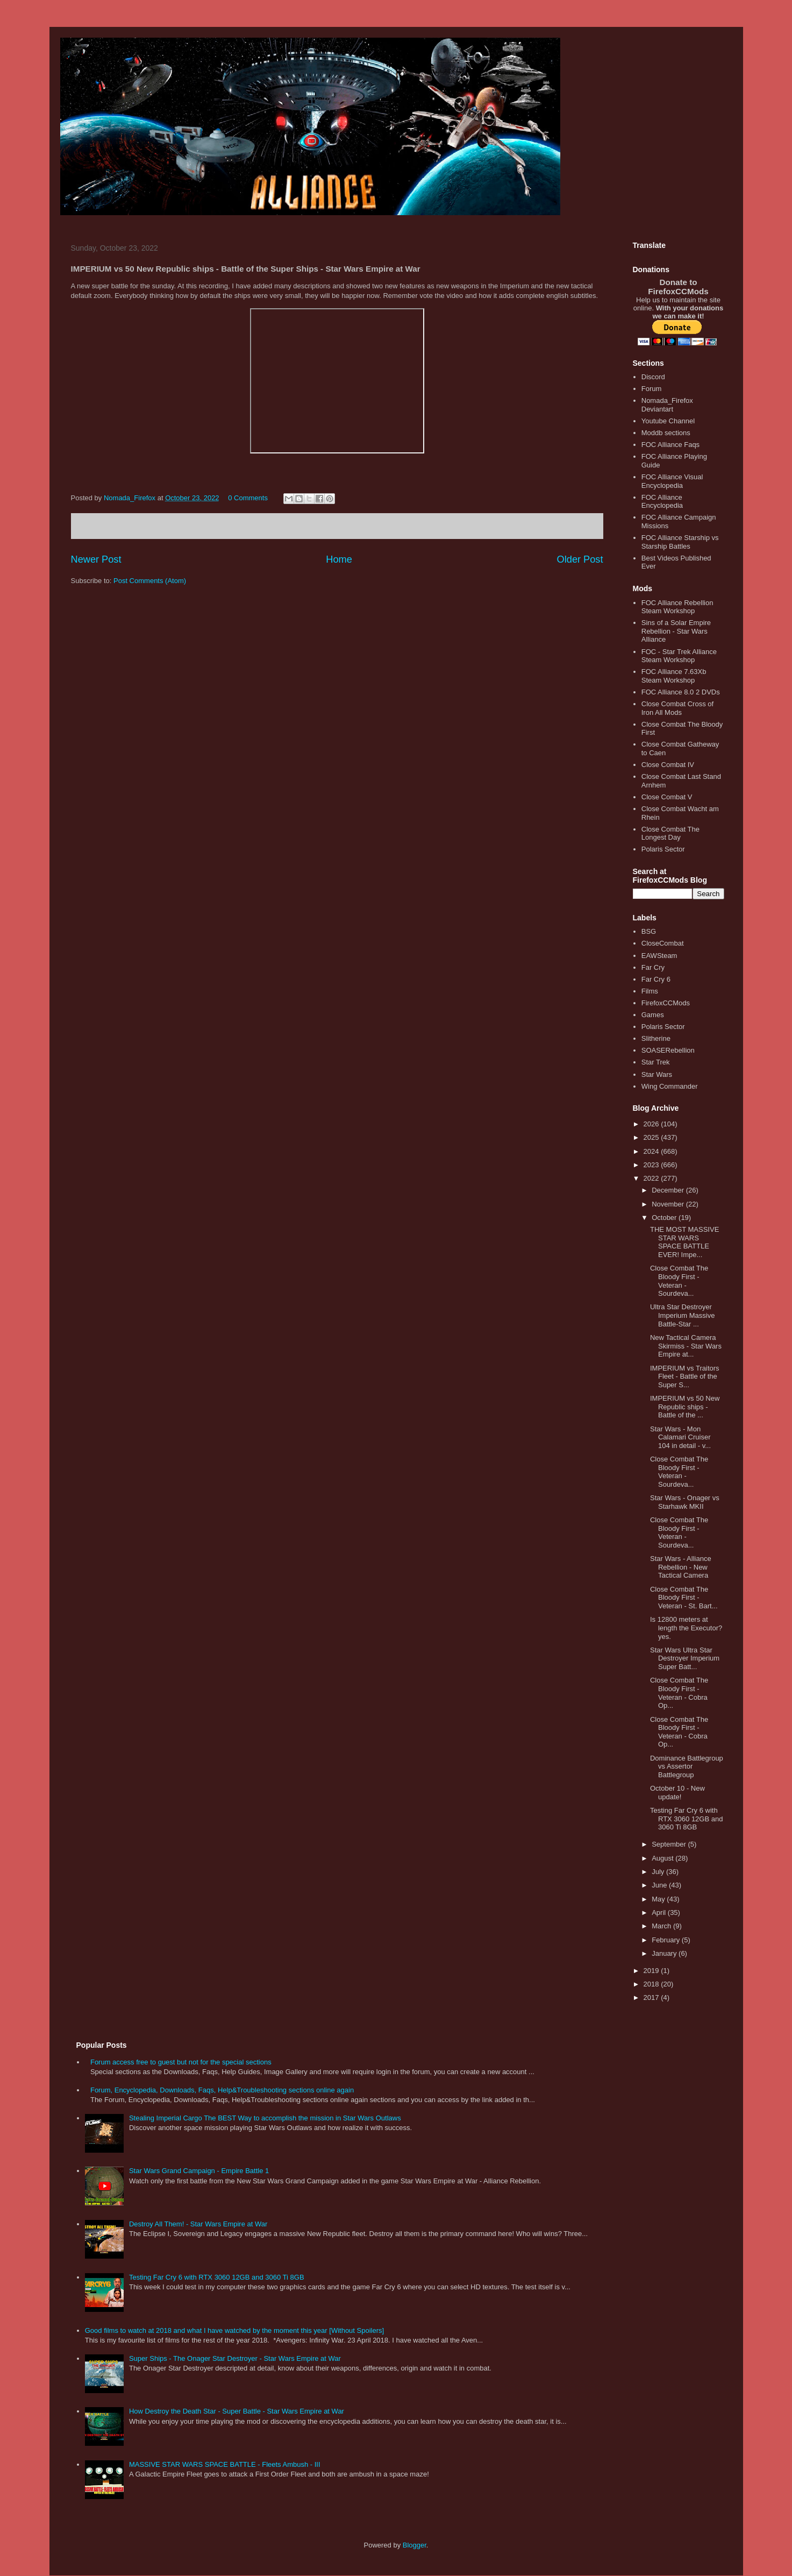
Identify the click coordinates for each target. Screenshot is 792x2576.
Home (339, 559)
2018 (652, 1984)
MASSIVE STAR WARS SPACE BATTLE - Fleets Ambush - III (224, 2464)
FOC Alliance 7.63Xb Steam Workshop (674, 676)
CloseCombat (662, 943)
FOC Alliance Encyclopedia (662, 501)
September (670, 1844)
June (660, 1885)
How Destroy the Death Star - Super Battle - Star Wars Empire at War (236, 2411)
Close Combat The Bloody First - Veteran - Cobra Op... (679, 1692)
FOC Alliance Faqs (670, 445)
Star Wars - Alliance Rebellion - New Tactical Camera (680, 1567)
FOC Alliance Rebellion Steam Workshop (677, 607)
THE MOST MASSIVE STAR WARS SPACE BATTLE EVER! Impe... (684, 1242)
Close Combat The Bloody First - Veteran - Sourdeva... (679, 1280)
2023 (652, 1165)
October (665, 1218)
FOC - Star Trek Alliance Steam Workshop (679, 656)
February (667, 1940)
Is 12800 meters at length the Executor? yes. (686, 1627)
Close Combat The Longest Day (670, 833)
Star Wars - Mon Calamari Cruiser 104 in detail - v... (680, 1437)
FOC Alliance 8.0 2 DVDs (680, 692)
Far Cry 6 (655, 979)
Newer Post (96, 559)
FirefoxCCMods (665, 1003)
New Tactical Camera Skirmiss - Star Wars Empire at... (686, 1345)
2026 (652, 1124)
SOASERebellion (668, 1050)
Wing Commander (669, 1086)
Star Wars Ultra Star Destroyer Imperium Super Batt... (684, 1658)
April (660, 1912)
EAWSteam (659, 956)
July (659, 1872)
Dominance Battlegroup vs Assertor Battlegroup (686, 1766)
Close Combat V (667, 797)
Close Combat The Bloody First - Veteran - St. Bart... (684, 1597)
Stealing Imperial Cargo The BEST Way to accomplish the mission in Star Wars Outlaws (265, 2118)
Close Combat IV (667, 765)
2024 (652, 1151)
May (659, 1899)
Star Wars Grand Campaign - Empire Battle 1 (199, 2171)
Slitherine (655, 1038)
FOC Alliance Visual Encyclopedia (672, 481)
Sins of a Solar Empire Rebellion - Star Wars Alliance (676, 631)
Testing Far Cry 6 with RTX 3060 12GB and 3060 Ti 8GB (686, 1818)
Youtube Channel (668, 421)
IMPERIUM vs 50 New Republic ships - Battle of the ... (684, 1406)
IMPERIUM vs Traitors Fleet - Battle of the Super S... (684, 1376)
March (662, 1926)
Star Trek (655, 1062)
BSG (648, 931)
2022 (652, 1178)
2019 (652, 1971)
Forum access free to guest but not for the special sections (181, 2062)
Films (649, 991)
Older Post (580, 559)
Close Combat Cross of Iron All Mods (677, 708)
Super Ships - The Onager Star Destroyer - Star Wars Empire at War (235, 2358)
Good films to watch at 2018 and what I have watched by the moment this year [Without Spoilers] (234, 2330)
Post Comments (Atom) (149, 581)
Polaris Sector (663, 849)
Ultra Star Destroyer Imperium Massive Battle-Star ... (682, 1315)
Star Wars (656, 1074)
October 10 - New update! (677, 1792)
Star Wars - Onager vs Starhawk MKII (684, 1502)
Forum (651, 389)
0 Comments (248, 498)
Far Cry (653, 967)
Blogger (414, 2545)
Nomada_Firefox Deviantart (667, 404)
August (663, 1858)
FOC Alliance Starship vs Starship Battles (680, 542)
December (669, 1190)
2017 (652, 1997)
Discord (653, 377)
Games (652, 1015)
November (669, 1204)
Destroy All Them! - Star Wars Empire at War (198, 2224)
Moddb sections (665, 433)
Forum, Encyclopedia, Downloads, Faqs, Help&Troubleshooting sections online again (222, 2090)
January (665, 1953)
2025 (652, 1137)
